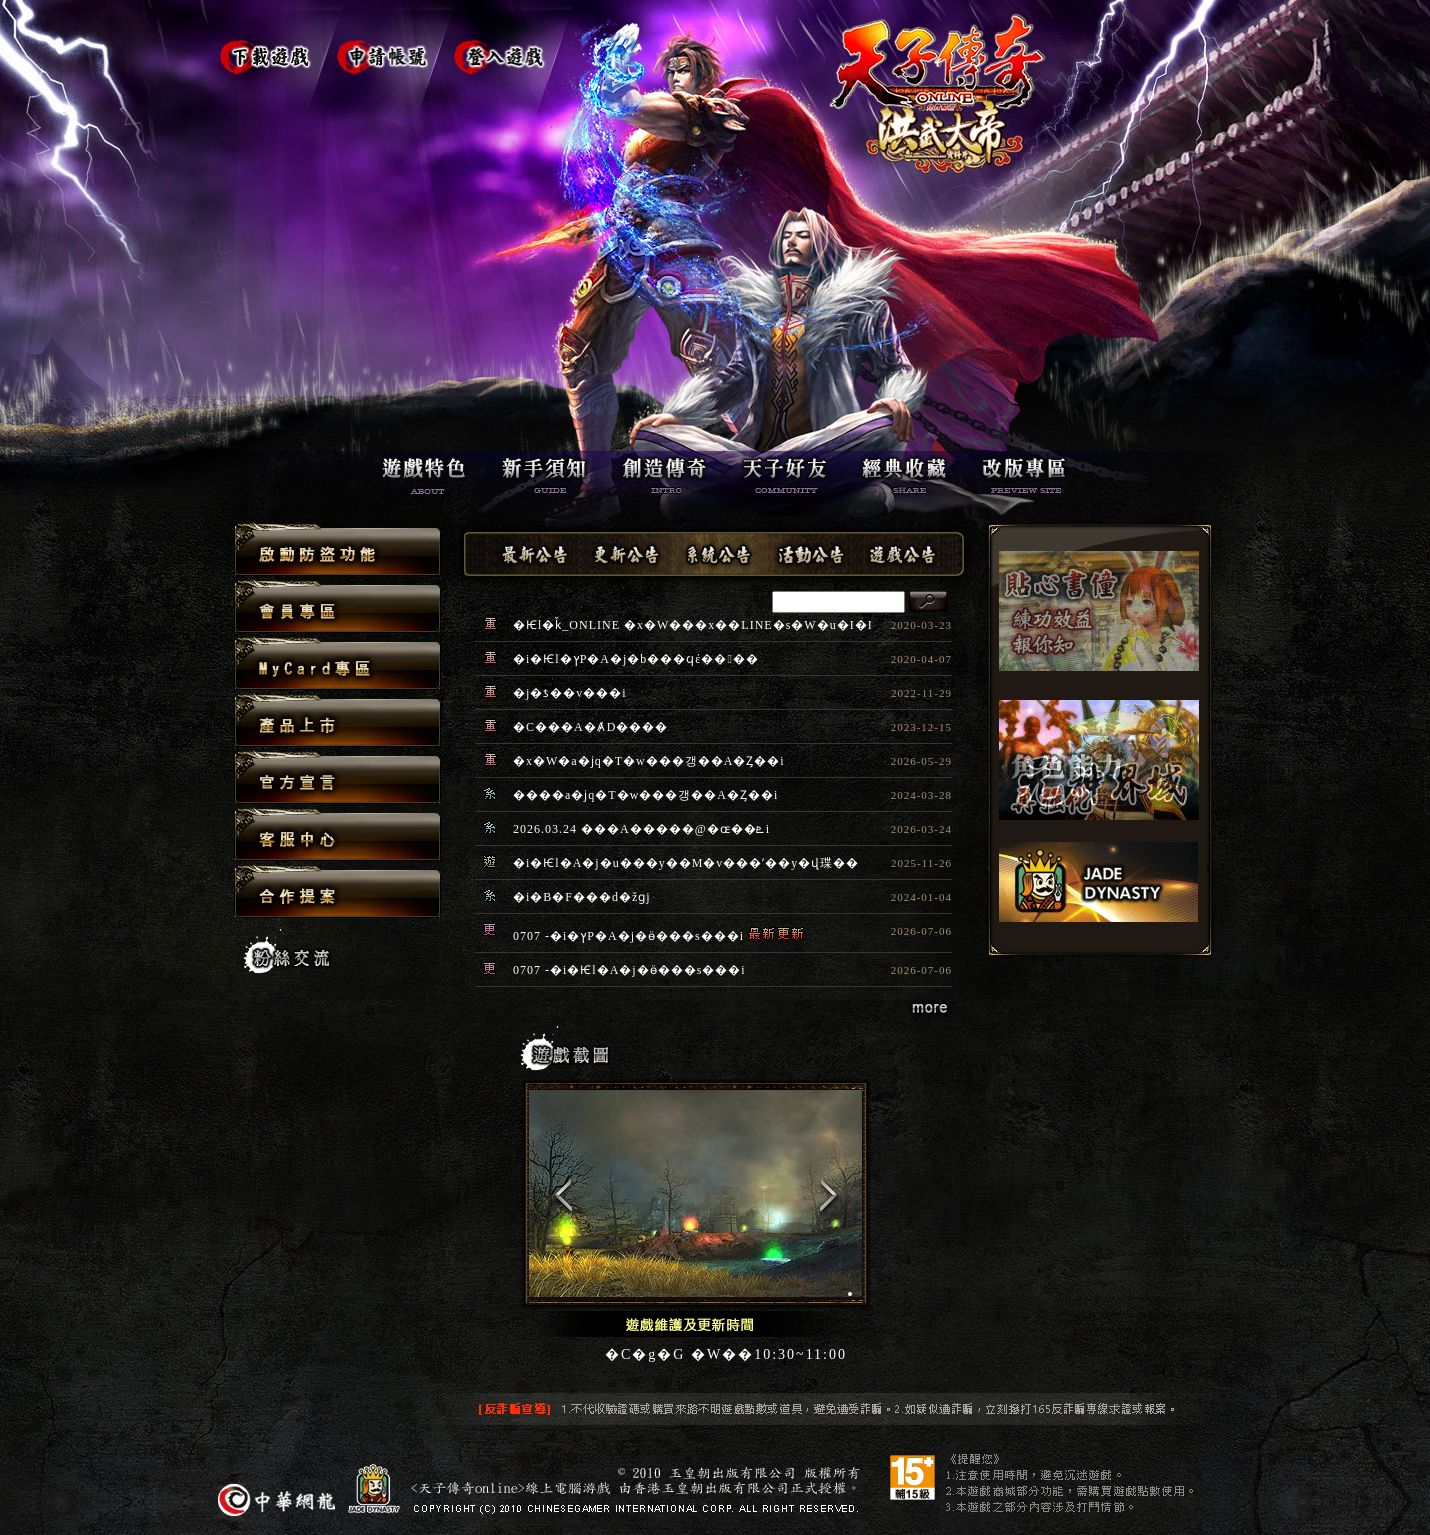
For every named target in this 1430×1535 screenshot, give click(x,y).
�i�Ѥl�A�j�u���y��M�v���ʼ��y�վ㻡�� (686, 863)
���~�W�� (337, 721)
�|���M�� (337, 607)
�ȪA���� (337, 835)
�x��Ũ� (337, 778)
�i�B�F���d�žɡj (582, 897)
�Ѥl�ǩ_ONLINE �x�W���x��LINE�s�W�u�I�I (693, 625)
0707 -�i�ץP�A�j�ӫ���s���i (628, 936)
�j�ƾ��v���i (570, 693)
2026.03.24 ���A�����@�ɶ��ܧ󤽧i (641, 829)
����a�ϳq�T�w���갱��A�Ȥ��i (645, 795)
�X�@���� (337, 891)
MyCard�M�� (337, 664)
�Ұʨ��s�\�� (337, 550)
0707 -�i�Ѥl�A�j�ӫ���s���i (629, 970)
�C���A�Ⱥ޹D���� (590, 727)
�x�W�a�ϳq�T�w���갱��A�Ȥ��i (649, 761)
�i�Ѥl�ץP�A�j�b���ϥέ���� (636, 659)
